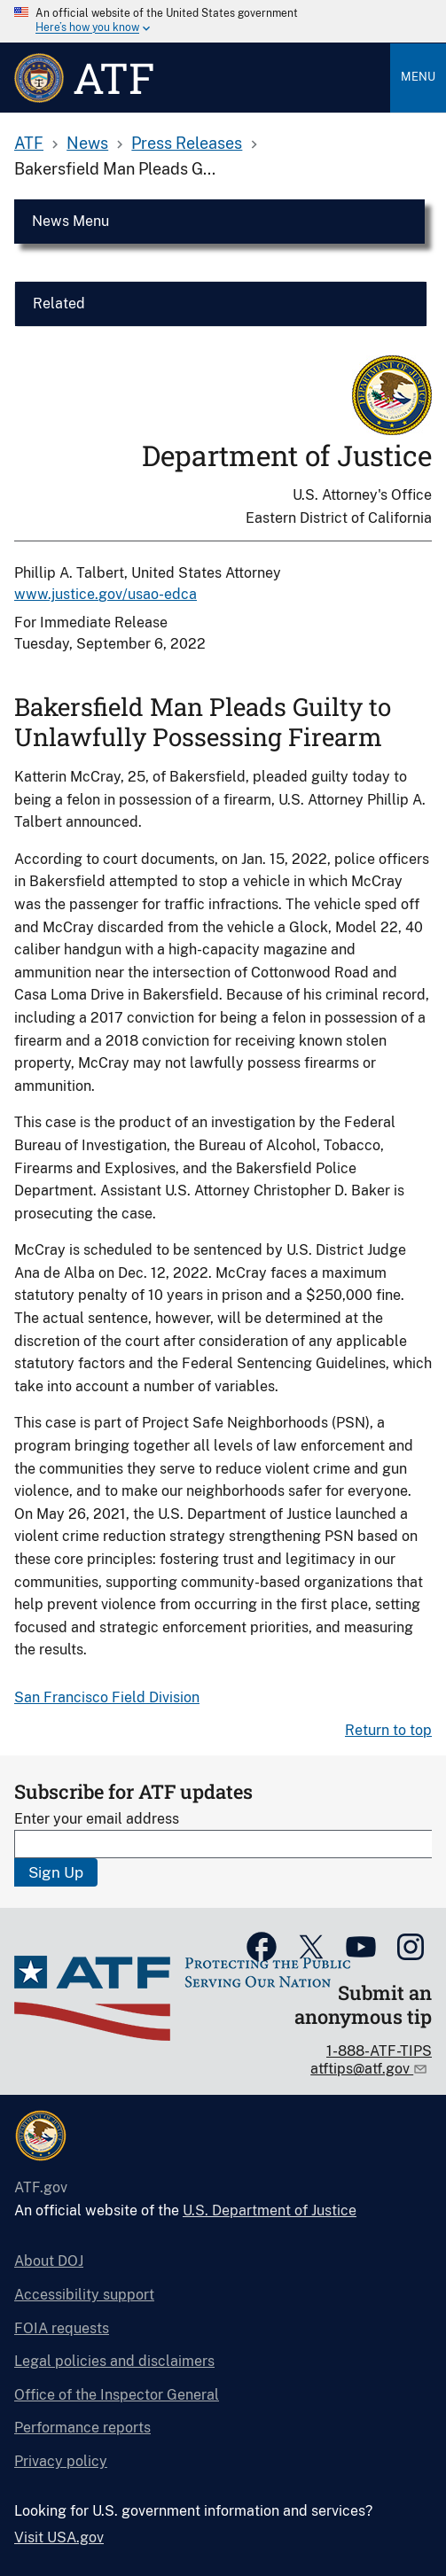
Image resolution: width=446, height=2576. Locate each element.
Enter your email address (96, 1818)
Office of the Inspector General (116, 2394)
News (87, 143)
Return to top (388, 1730)
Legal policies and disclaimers (114, 2361)
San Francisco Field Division (107, 1697)
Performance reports (82, 2427)
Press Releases (186, 143)
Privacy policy (60, 2461)
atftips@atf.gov (361, 2068)
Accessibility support (84, 2294)
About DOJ (48, 2261)
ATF (28, 143)
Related (59, 303)
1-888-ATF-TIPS (379, 2051)
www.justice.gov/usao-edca (105, 594)
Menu (418, 76)
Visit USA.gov (59, 2537)
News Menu (70, 221)
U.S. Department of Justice (269, 2210)
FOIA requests (61, 2328)
